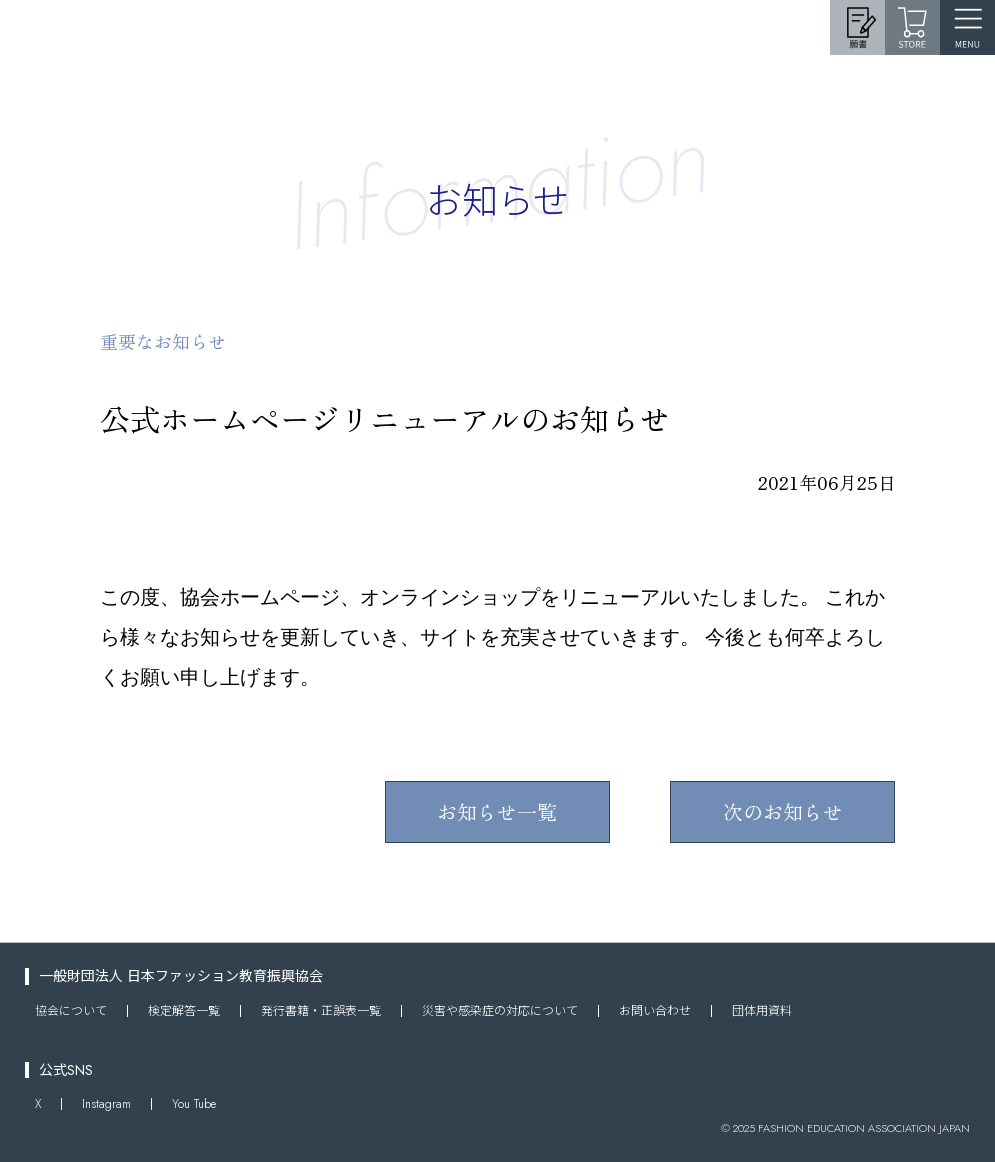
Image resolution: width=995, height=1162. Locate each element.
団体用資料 (762, 1011)
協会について (71, 1011)
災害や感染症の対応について (500, 1011)
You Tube (194, 1104)
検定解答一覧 (184, 1011)
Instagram (106, 1104)
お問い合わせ (655, 1011)
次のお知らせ (783, 811)
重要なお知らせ (163, 341)
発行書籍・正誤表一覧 (321, 1011)
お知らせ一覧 (497, 811)
